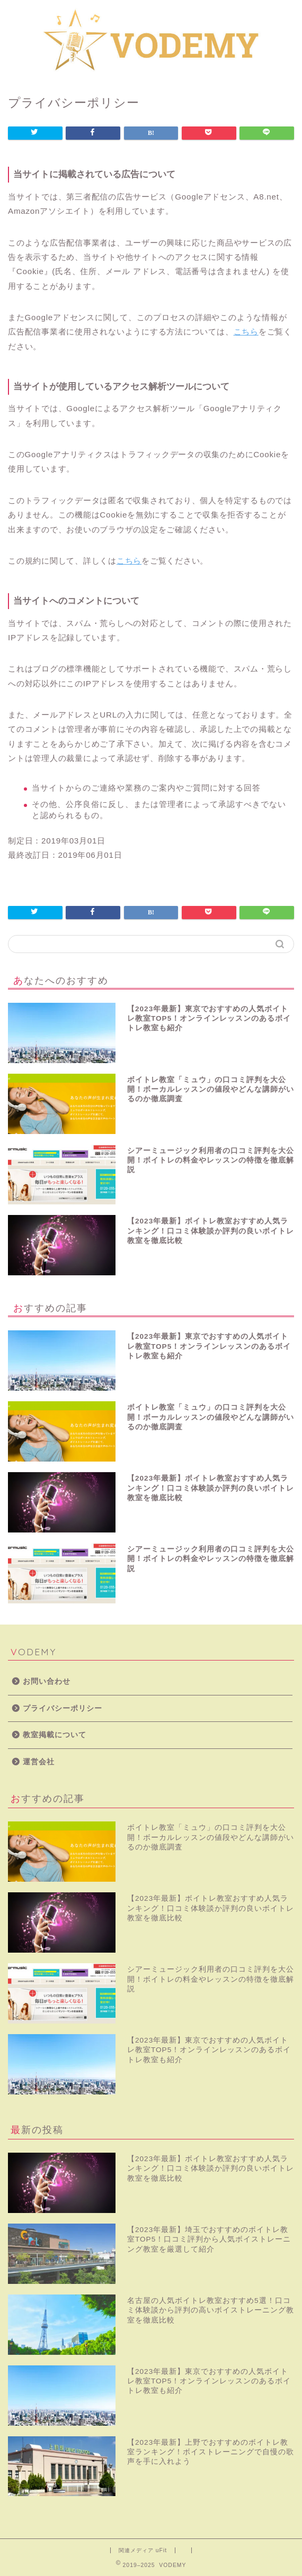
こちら (246, 331)
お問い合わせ (46, 1681)
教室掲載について (54, 1735)
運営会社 (39, 1762)
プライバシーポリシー (62, 1708)
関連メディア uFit (143, 2550)
